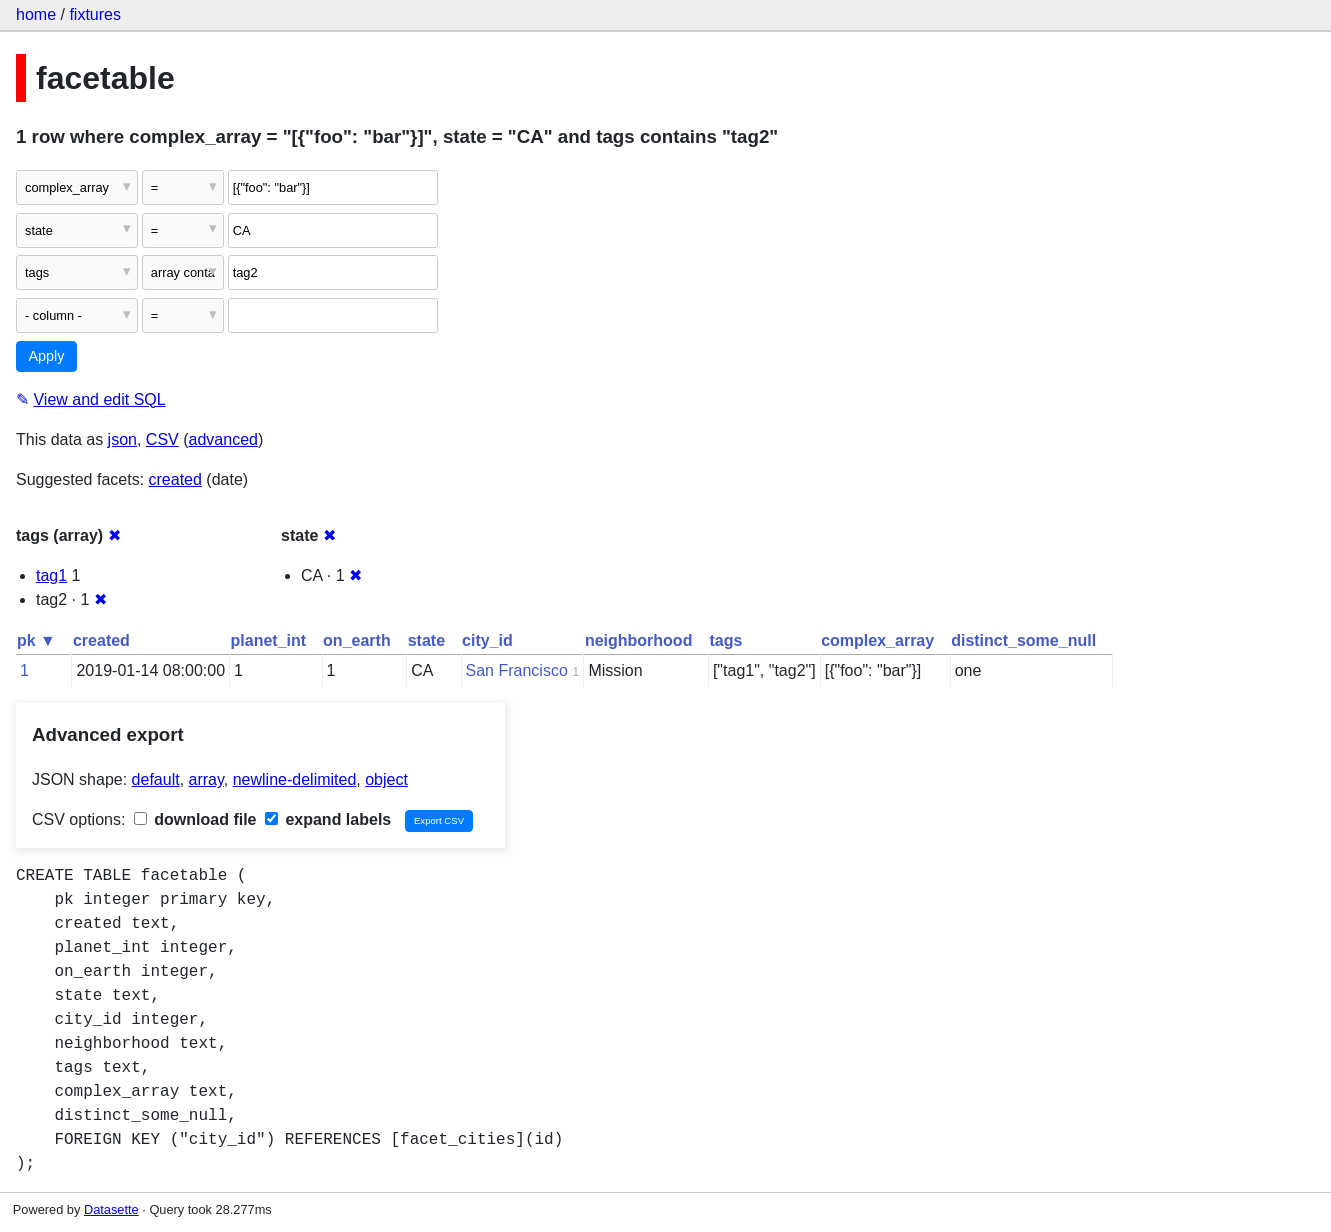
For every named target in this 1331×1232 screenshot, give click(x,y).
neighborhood (639, 640)
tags (725, 640)
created (175, 479)
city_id (487, 640)
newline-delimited (295, 779)
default (156, 779)
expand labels (328, 819)
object (386, 779)
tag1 (51, 575)
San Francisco (517, 670)
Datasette (111, 1209)
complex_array (877, 640)
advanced (223, 439)
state (426, 640)
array (206, 779)
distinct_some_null (1023, 640)
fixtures (95, 14)
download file (195, 819)
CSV (162, 439)
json (122, 439)
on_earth (357, 640)
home (36, 14)
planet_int (269, 640)
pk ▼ (36, 640)
